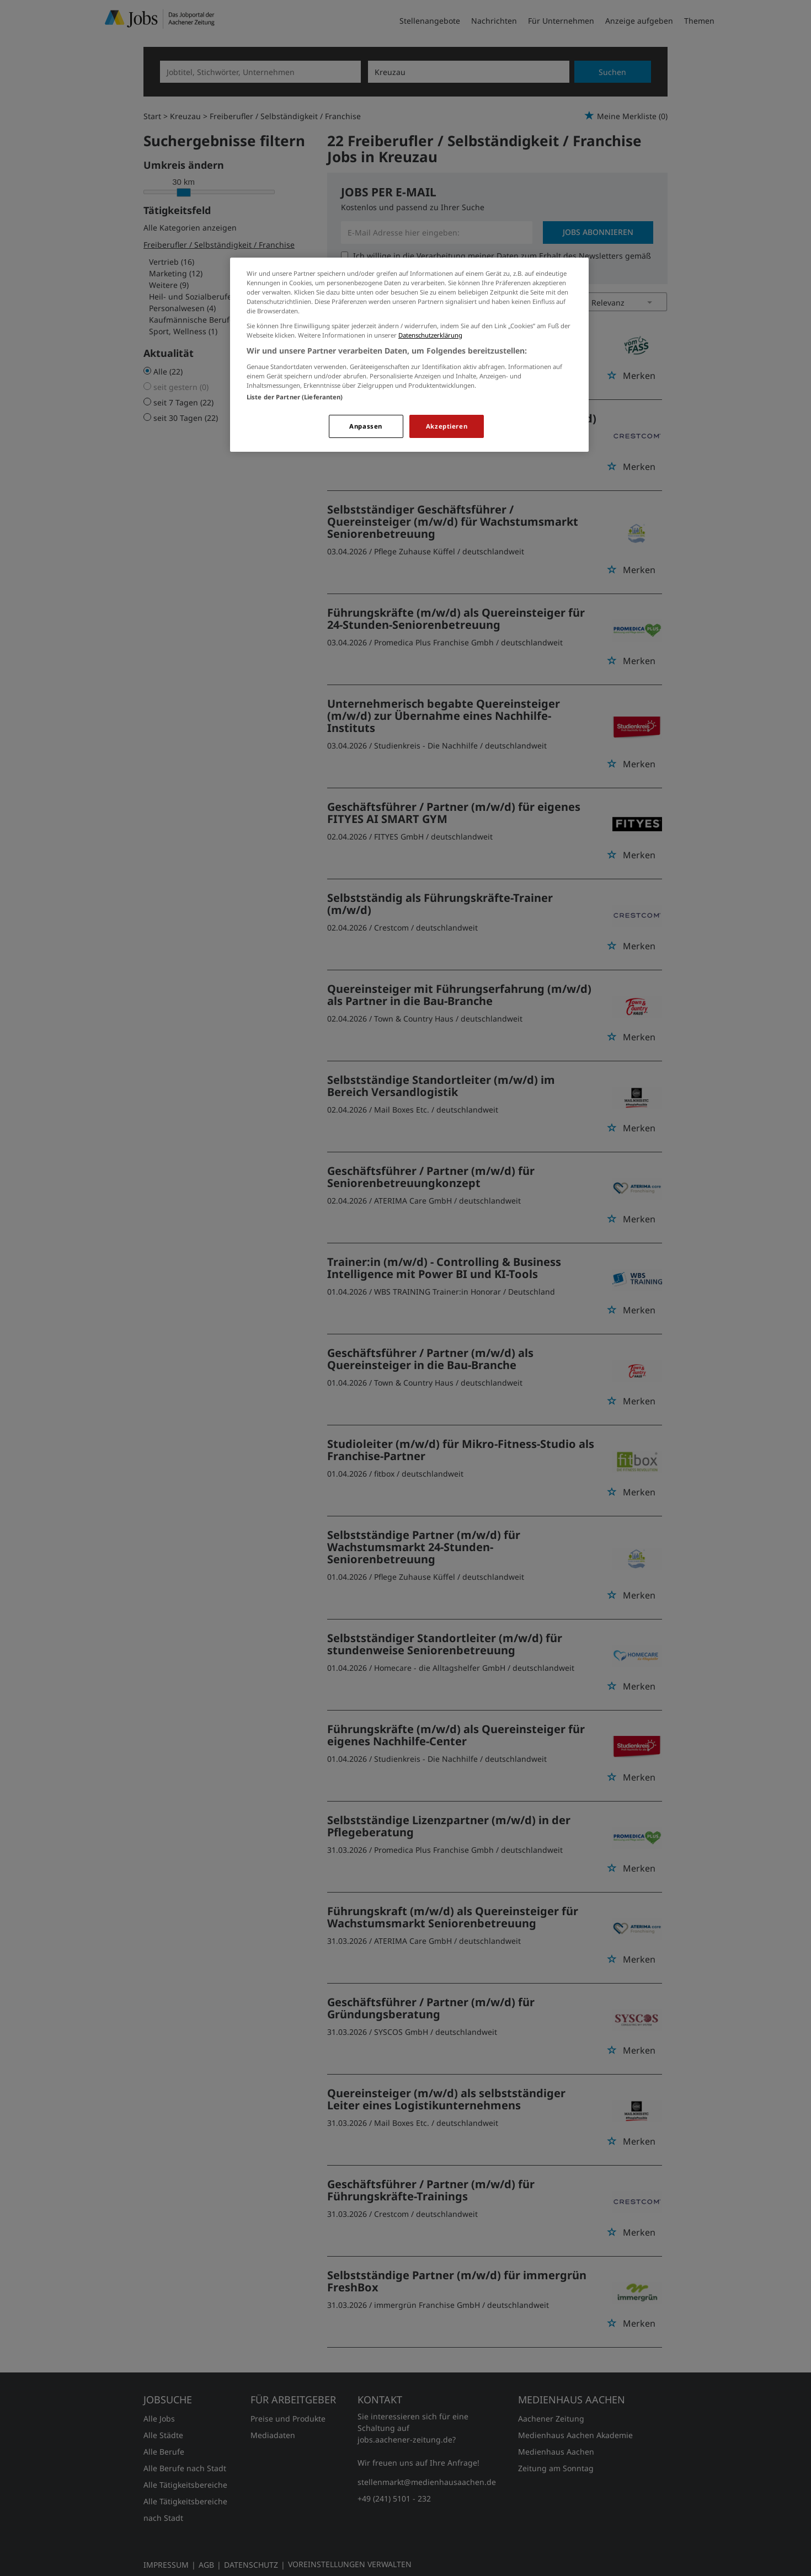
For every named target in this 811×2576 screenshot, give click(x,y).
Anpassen (365, 426)
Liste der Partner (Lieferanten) (295, 397)
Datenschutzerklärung (430, 335)
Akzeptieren (446, 426)
